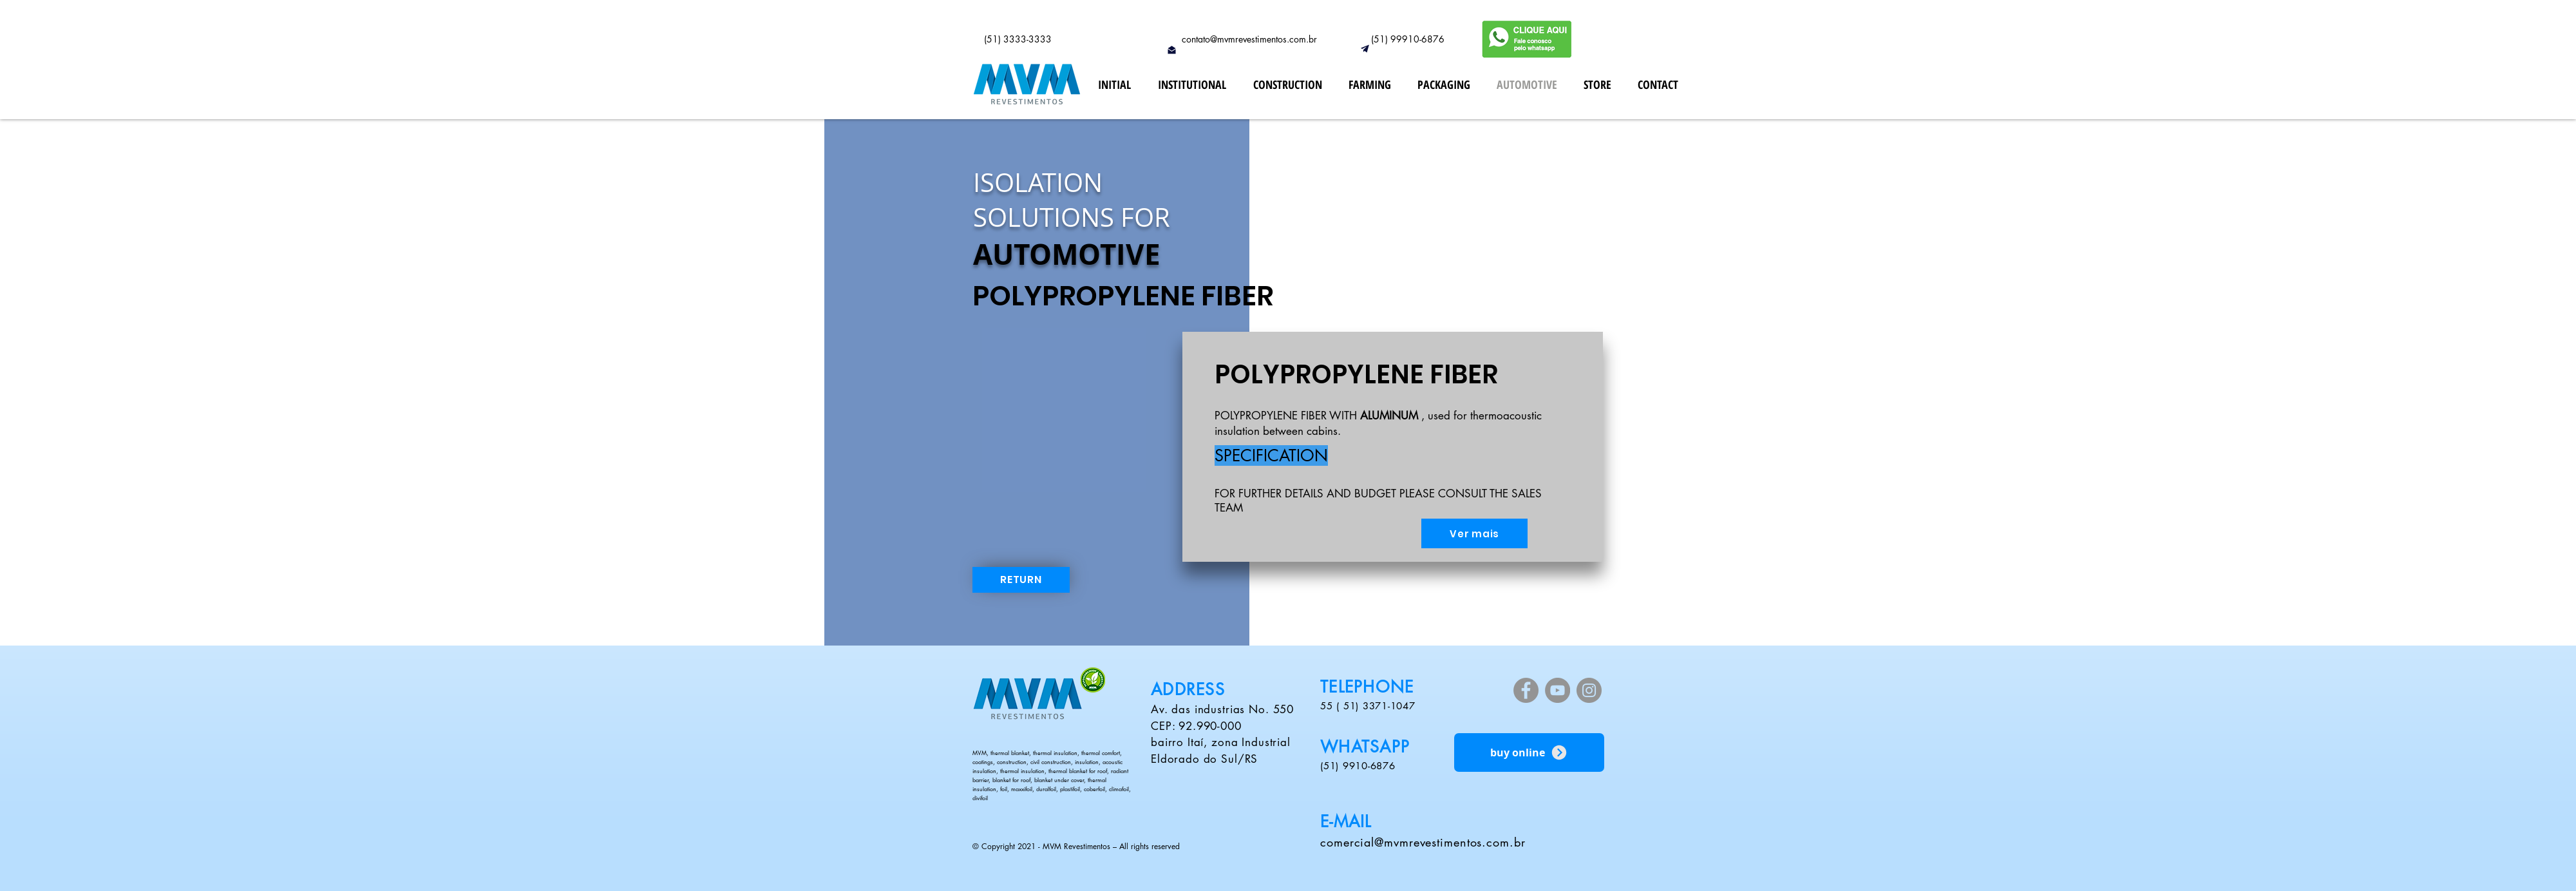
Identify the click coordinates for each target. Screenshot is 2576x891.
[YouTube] (1557, 690)
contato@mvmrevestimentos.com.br (1249, 39)
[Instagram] (1589, 690)
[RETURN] (1021, 580)
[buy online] (1529, 752)
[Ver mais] (1474, 533)
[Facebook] (1526, 690)
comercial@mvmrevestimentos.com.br (1423, 842)
